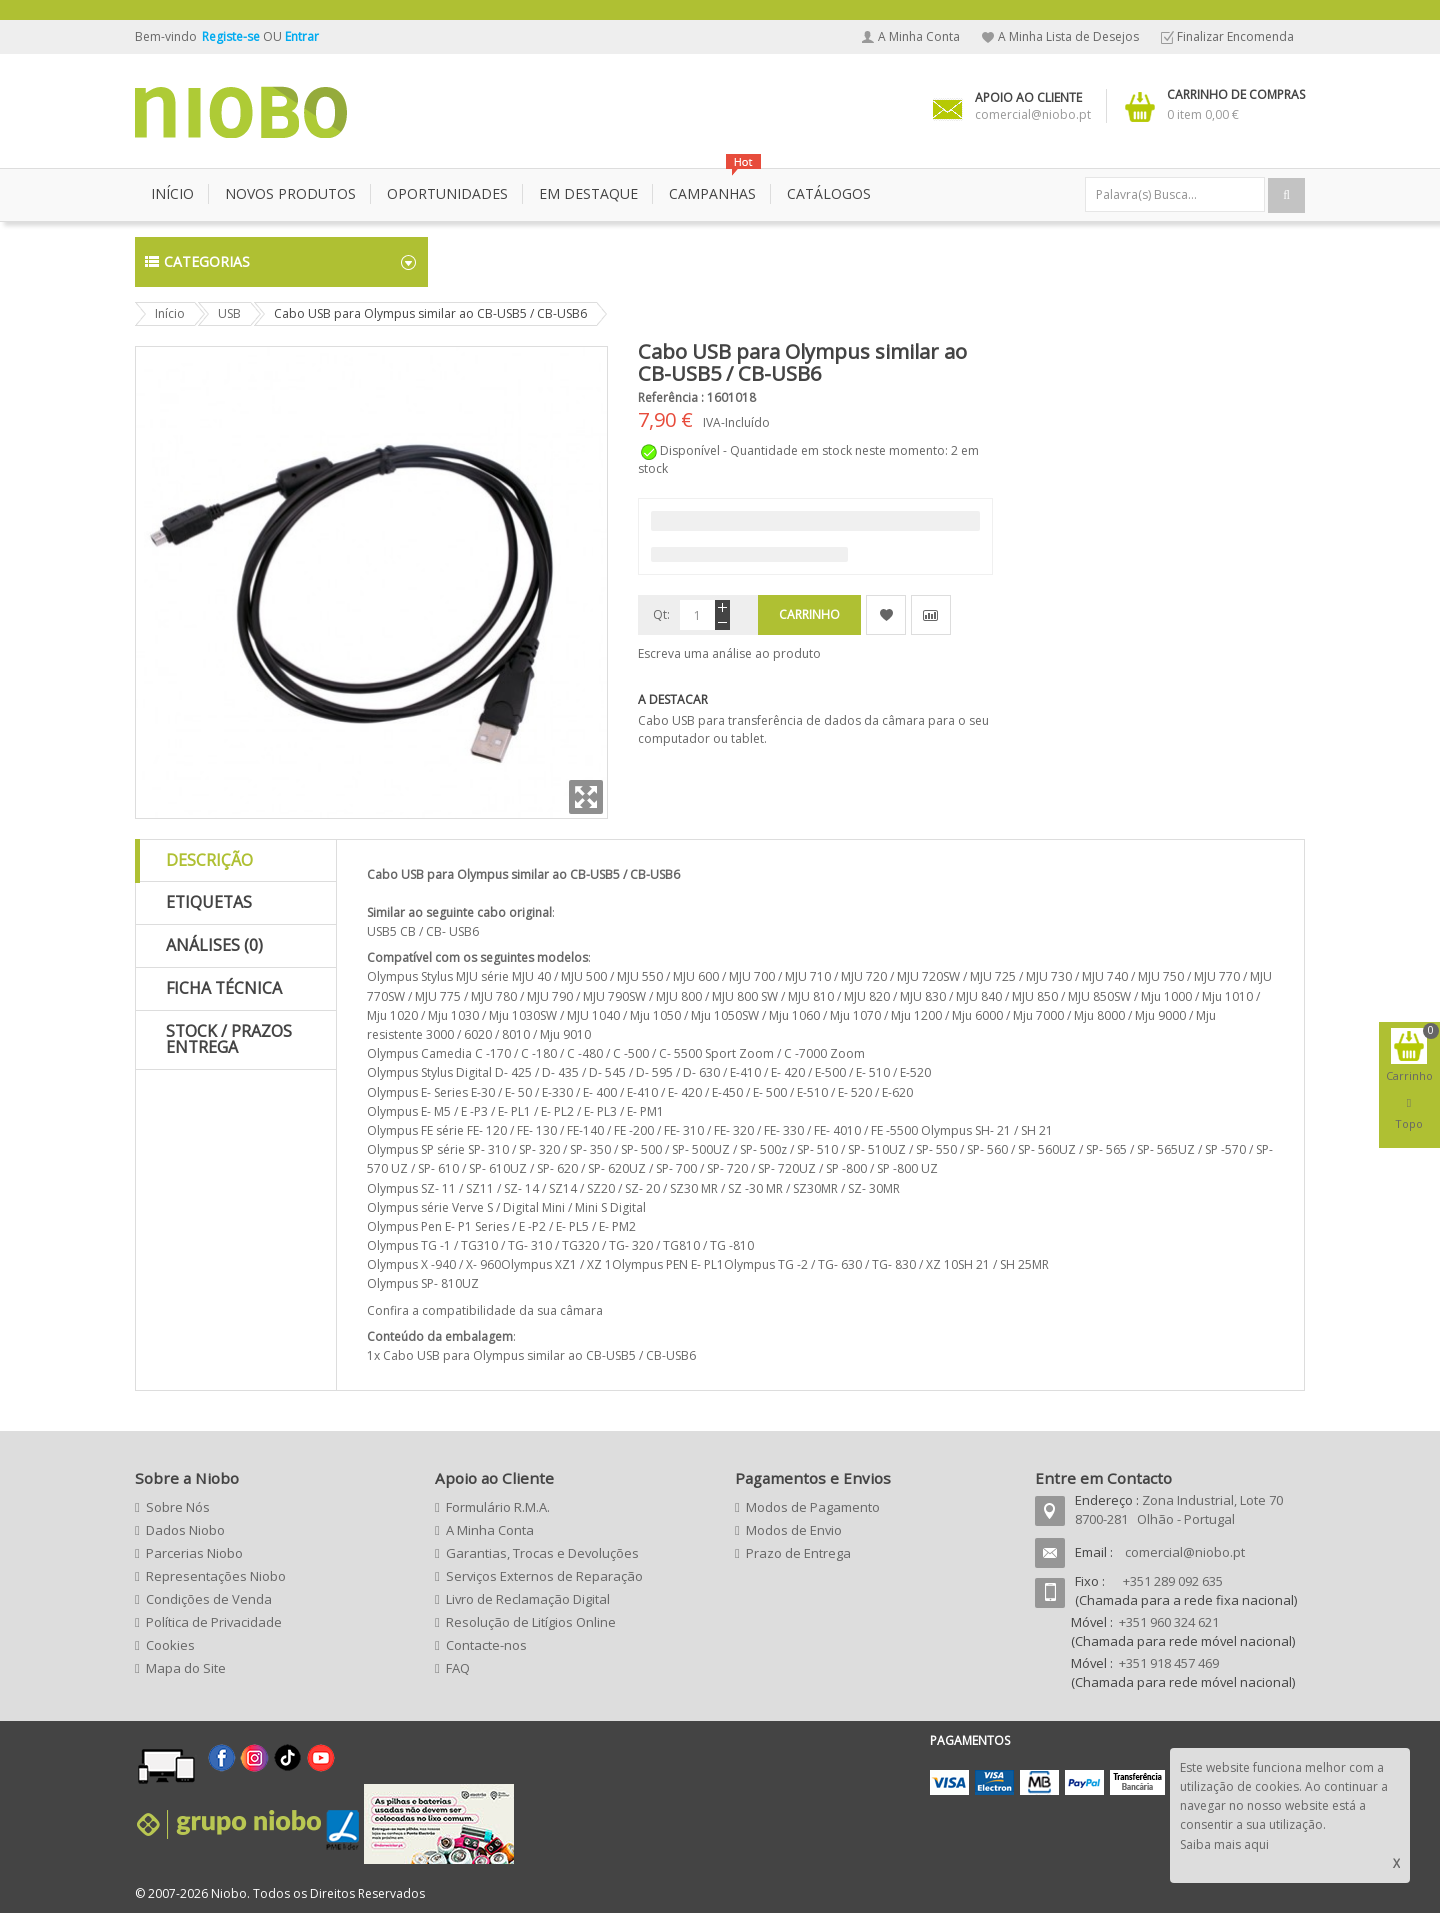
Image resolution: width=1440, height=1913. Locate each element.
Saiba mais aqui (1224, 1844)
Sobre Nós (178, 1507)
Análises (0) (214, 945)
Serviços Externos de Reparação (544, 1576)
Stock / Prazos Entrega (229, 1039)
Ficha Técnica (224, 988)
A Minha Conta (919, 36)
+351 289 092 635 (1173, 1581)
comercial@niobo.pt (1185, 1552)
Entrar (302, 36)
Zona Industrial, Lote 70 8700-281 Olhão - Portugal (1179, 1509)
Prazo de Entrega (798, 1553)
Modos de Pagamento (813, 1507)
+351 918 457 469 (1169, 1663)
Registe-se (232, 36)
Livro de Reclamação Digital (528, 1599)
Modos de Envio (794, 1530)
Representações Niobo (216, 1576)
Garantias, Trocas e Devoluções (542, 1553)
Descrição (209, 860)
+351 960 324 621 (1169, 1622)
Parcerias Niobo (194, 1553)
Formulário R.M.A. (498, 1507)
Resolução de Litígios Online (531, 1622)
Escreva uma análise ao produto (729, 653)
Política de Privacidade (214, 1622)
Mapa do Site (186, 1668)
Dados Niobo (185, 1530)
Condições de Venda (209, 1599)
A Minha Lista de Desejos (1068, 36)
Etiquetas (209, 902)
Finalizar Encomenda (1235, 36)
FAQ (458, 1668)
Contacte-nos (486, 1645)
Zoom (586, 797)
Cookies (170, 1645)
